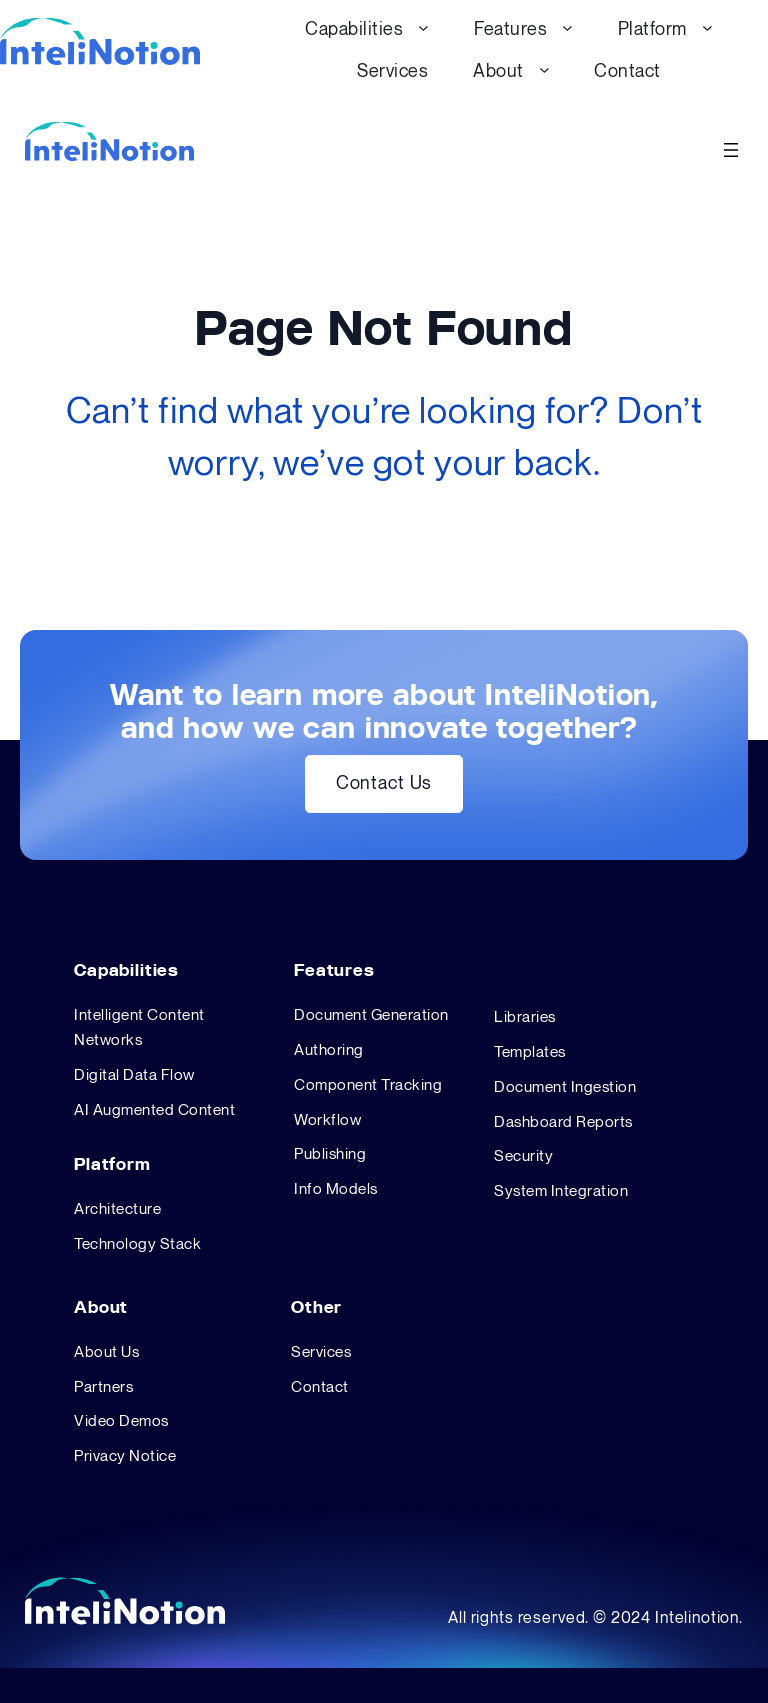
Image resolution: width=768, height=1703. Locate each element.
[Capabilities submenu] (423, 27)
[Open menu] (731, 150)
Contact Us (384, 783)
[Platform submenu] (707, 27)
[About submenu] (544, 69)
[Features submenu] (567, 27)
